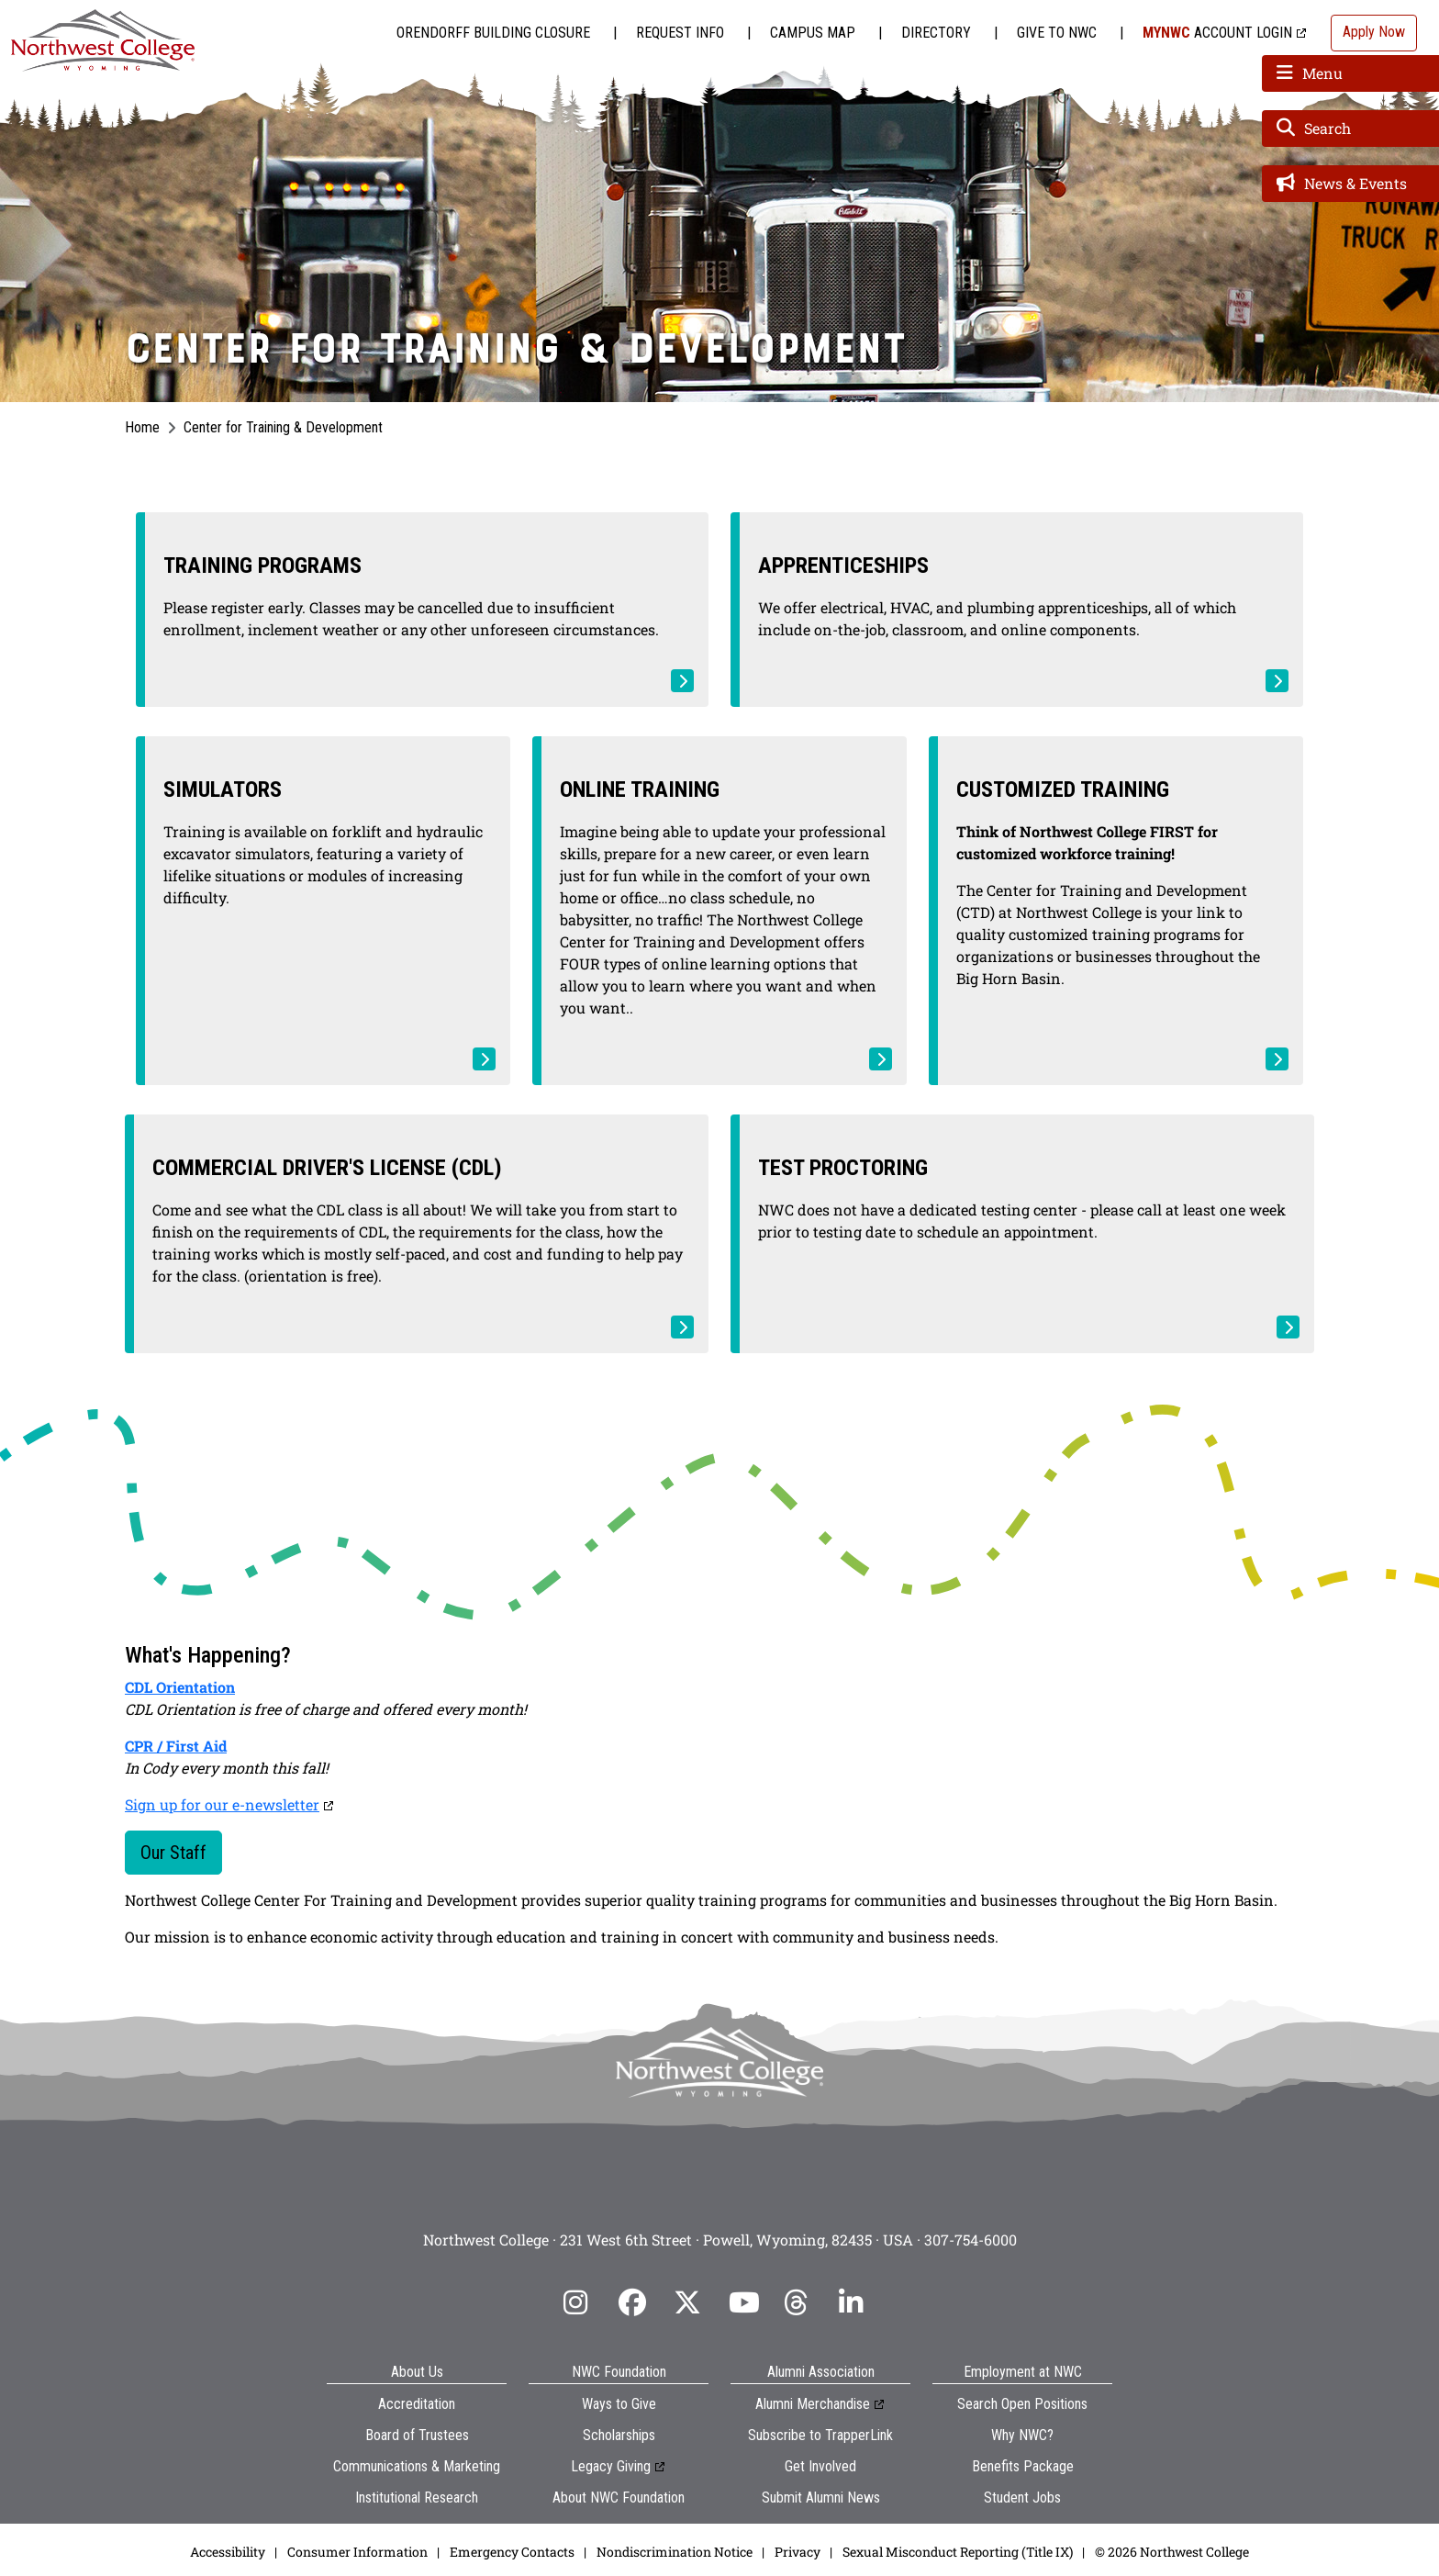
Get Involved (820, 2466)
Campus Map (812, 32)
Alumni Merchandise (812, 2404)
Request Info (680, 32)
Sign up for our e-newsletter (222, 1804)
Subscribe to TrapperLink (820, 2435)
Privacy (797, 2551)
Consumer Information (357, 2551)
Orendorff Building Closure (493, 32)
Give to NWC (1057, 32)
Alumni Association (821, 2371)
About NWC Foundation (618, 2497)
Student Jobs (1022, 2497)
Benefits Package (1023, 2466)
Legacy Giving (611, 2466)
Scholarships (619, 2435)
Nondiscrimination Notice (675, 2551)
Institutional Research (416, 2497)
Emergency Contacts (512, 2551)
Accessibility (227, 2551)
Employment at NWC (1023, 2371)
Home (142, 427)
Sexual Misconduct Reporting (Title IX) (957, 2551)
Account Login (1217, 32)
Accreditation (416, 2404)
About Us (417, 2371)
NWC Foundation (619, 2371)
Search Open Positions (1022, 2404)
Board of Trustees (417, 2435)
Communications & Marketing (416, 2466)
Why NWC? (1022, 2435)
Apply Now (1374, 31)
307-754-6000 (970, 2239)
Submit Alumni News (821, 2497)
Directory (936, 32)
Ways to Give (619, 2404)
